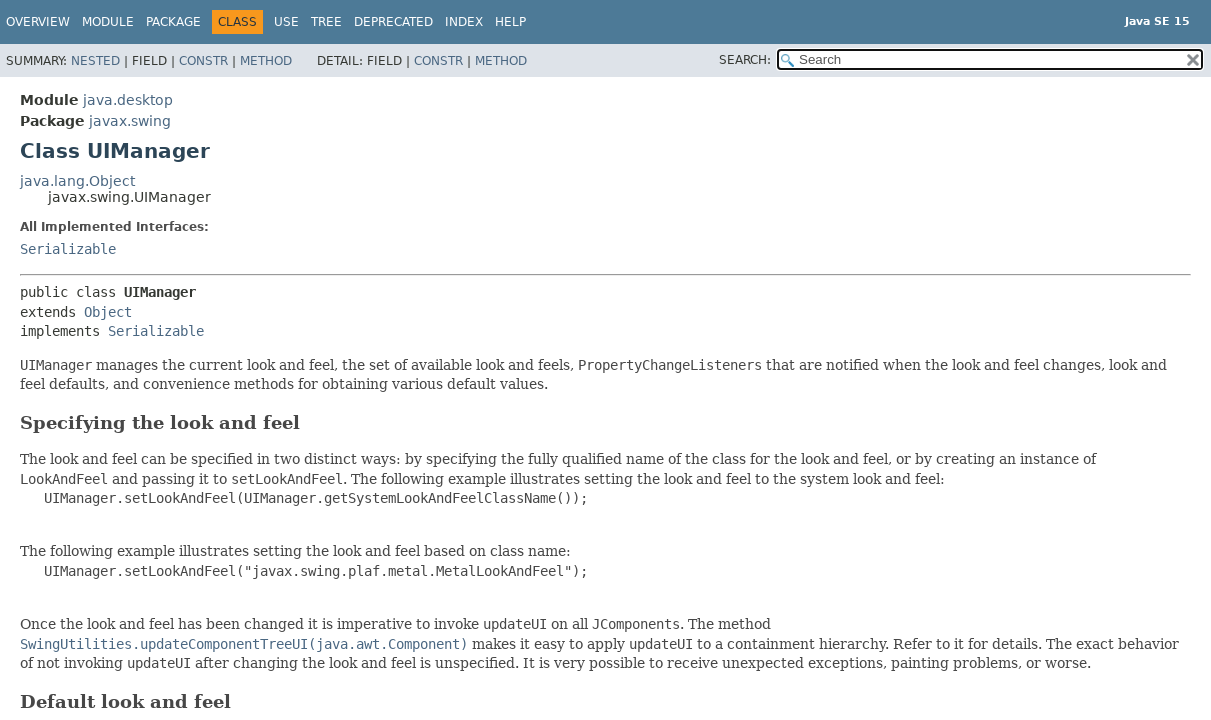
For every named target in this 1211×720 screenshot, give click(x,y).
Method (266, 61)
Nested (95, 61)
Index (464, 22)
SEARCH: (745, 60)
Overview (38, 22)
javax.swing (130, 121)
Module (108, 22)
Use (286, 22)
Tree (326, 22)
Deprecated (393, 22)
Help (510, 22)
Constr (203, 61)
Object (108, 312)
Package (173, 22)
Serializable (68, 249)
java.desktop (128, 100)
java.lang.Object (77, 181)
